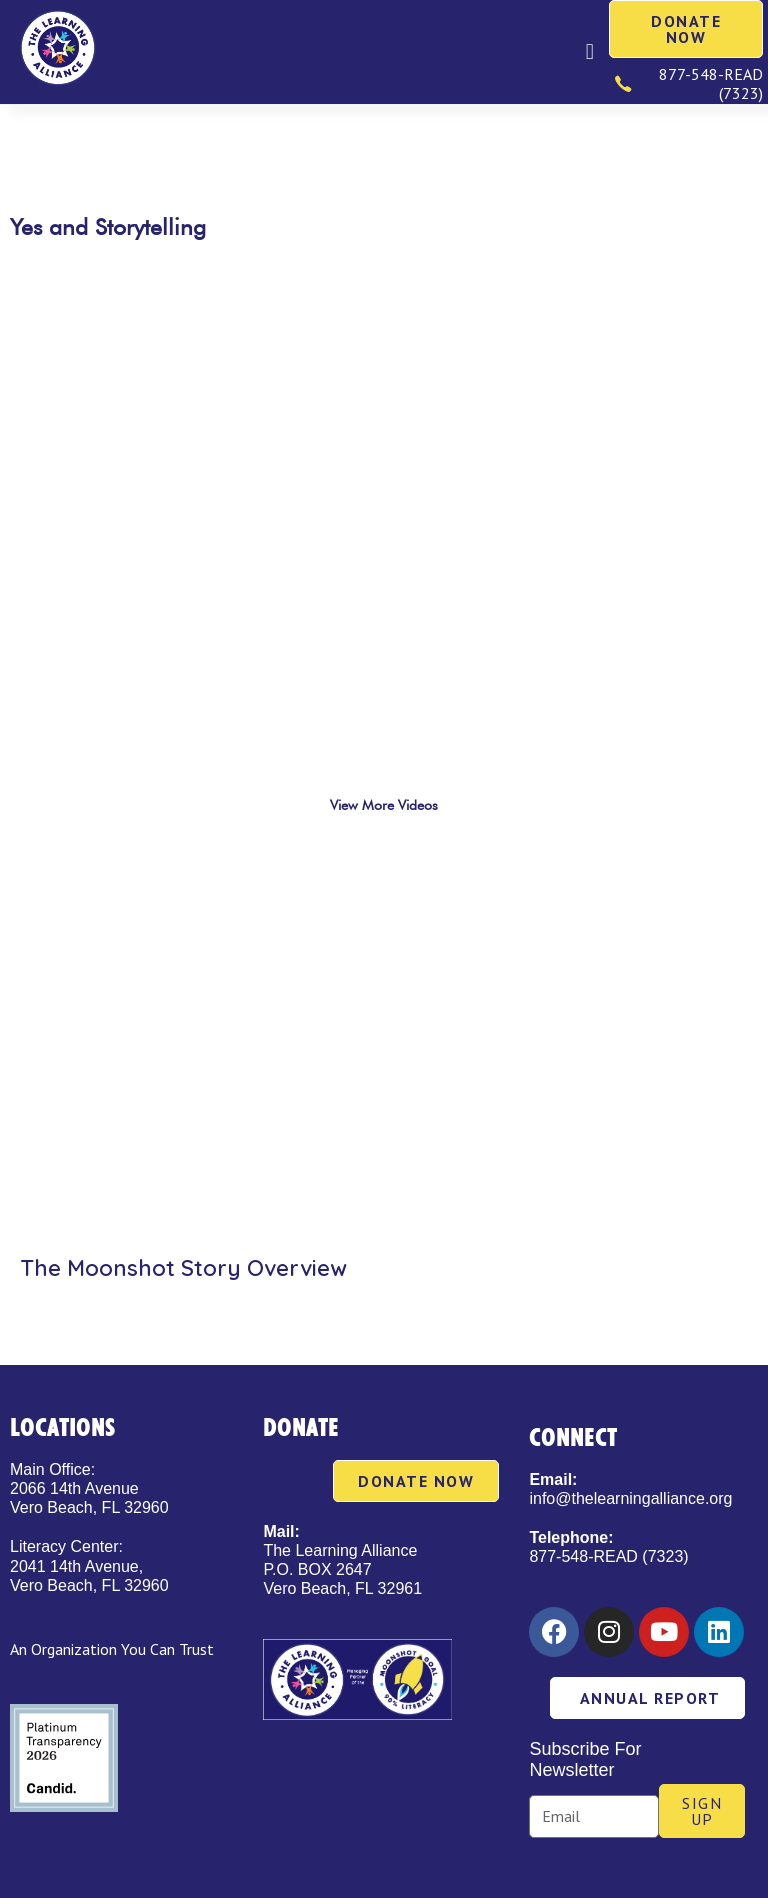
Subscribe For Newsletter (585, 1760)
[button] (589, 51)
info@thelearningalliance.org (630, 1498)
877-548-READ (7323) (608, 1556)
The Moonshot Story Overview (183, 1268)
